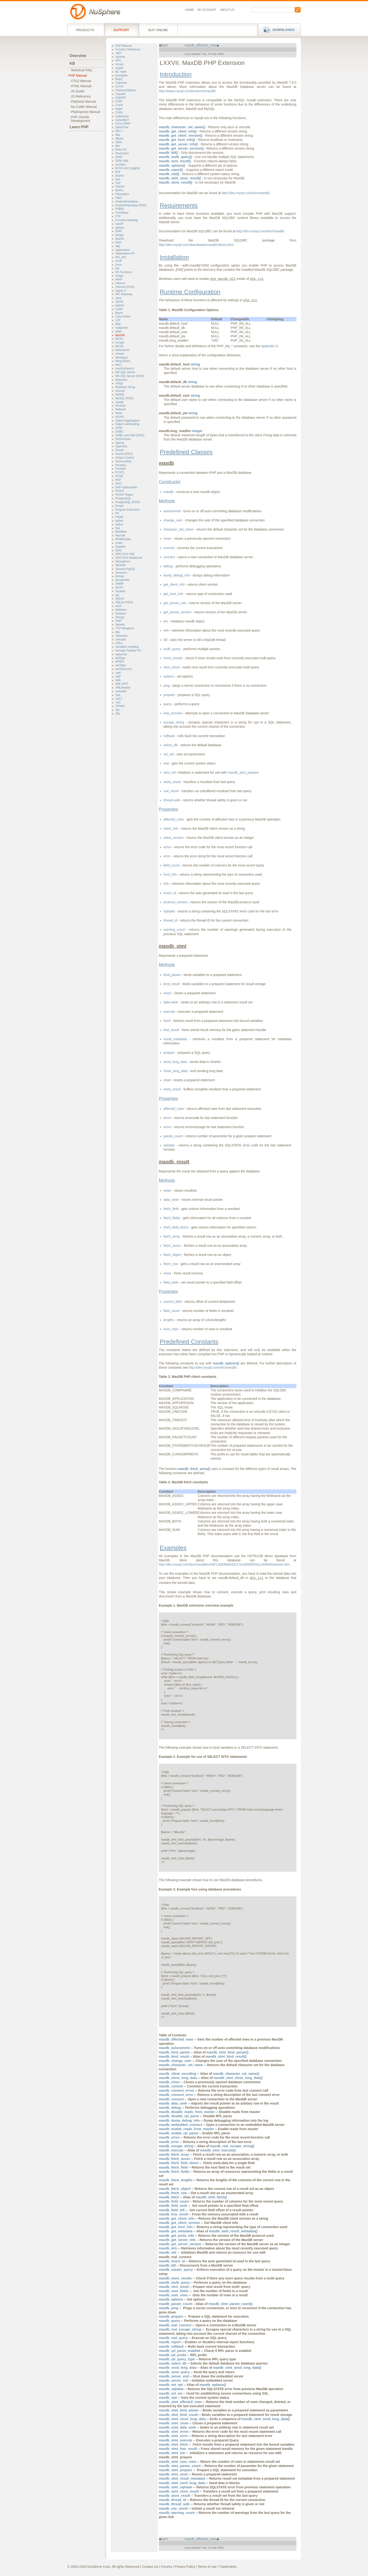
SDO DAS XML (125, 554)
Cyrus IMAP (123, 123)
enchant (120, 164)
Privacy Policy (185, 2566)
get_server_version (178, 612)
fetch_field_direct (176, 1227)
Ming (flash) (122, 361)
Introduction (176, 74)
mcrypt (119, 342)
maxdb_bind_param (174, 2052)
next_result (172, 667)
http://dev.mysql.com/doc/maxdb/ (246, 193)
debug (168, 566)
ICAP (118, 261)
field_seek (171, 1282)
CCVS (119, 86)
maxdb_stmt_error (173, 2436)
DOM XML (122, 160)
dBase (119, 138)
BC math (120, 71)
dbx (117, 145)
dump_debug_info (177, 575)
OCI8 (118, 427)
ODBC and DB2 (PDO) (130, 435)
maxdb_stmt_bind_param (179, 2410)
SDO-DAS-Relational (128, 557)
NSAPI (119, 416)
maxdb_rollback (171, 2346)
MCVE (119, 346)
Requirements (179, 205)
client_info (171, 828)
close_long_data (176, 1071)
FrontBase (122, 212)
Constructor (170, 481)
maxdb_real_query (173, 2338)
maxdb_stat (168, 2397)
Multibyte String (125, 387)
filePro (119, 190)
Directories (122, 153)
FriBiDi (119, 209)
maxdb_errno (169, 2137)
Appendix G (269, 346)
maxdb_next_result (174, 2287)
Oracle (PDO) (124, 454)
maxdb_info (168, 2248)
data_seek (171, 1199)
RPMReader (123, 539)
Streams (120, 613)
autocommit (172, 511)
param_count (173, 1136)
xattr (118, 672)
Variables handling (127, 646)
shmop (119, 576)
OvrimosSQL (123, 461)
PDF (118, 480)
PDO (118, 483)
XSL (118, 695)
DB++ (119, 131)
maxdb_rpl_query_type (177, 2359)
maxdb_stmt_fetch (173, 2444)
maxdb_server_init (173, 2380)
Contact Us (150, 2566)
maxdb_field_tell (172, 2210)
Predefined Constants (189, 1341)
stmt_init (170, 772)
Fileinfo (120, 186)
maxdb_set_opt (171, 2385)
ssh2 (118, 606)
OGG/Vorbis (123, 439)
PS (117, 513)
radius (119, 524)
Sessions (121, 572)
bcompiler (121, 75)
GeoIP (119, 224)
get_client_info (174, 584)
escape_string (174, 722)
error (167, 856)
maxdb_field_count (174, 2201)
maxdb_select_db (173, 2363)
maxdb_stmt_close (173, 2423)
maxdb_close (169, 2082)
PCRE (119, 476)
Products (85, 29)
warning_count (174, 929)
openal (119, 442)
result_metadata (175, 1039)
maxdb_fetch (169, 2197)
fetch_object (172, 1255)
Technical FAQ (81, 70)
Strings (119, 617)
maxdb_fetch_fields (174, 2171)
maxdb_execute (171, 2150)
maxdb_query (169, 2321)
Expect (119, 175)
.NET (118, 53)
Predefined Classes (186, 452)
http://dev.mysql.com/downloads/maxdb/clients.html (196, 245)
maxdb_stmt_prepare (243, 772)
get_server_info (175, 603)
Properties (168, 809)
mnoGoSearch (124, 368)
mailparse (121, 327)
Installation (174, 257)
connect (169, 557)
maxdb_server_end (174, 2376)
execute (169, 1011)
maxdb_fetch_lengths (176, 2180)
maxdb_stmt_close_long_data (182, 2419)
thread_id (170, 920)
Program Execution (127, 509)
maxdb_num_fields (174, 2291)
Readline (121, 531)
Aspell (119, 68)
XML (118, 680)
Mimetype (121, 357)
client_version (174, 838)
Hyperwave (122, 250)
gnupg (119, 235)
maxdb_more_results (175, 2278)
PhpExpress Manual (85, 112)
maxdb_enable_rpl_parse (178, 2133)
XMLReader (123, 687)
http (117, 246)
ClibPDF (120, 97)
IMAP (119, 279)
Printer (119, 506)
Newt (118, 413)
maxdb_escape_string (176, 2146)
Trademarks (228, 2566)
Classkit (120, 94)
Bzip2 (119, 79)
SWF (118, 620)
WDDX (119, 661)
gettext (119, 227)
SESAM (120, 565)
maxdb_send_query (174, 2372)
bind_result (172, 984)
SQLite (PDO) (124, 602)
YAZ (118, 702)
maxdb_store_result (174, 2495)
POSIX (119, 491)
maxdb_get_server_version (180, 2244)
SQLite (119, 598)
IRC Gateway (123, 294)
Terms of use (207, 2566)
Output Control (124, 457)
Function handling (126, 220)
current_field (173, 1301)
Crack (119, 105)
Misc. (118, 364)
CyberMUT (122, 120)
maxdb (168, 492)
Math (118, 331)
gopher (119, 238)
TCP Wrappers (124, 628)
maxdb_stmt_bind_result (178, 2415)
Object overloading (127, 424)
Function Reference (127, 49)
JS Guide (77, 91)
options (169, 676)
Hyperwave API (125, 253)
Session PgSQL (125, 569)
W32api (120, 658)
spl (117, 595)
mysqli (119, 402)
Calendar (121, 82)
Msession (121, 379)
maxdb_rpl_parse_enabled (179, 2351)
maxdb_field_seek (173, 2205)
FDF (118, 183)
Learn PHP (79, 127)
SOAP (119, 587)
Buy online (158, 29)
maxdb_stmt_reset (173, 2474)
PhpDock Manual (83, 101)
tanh (163, 45)
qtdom (119, 520)
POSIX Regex (124, 494)
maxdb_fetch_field (173, 2167)
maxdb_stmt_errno (173, 2431)
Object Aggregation (127, 420)
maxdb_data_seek (173, 2103)
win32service (123, 669)
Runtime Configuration (190, 291)
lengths (169, 1320)
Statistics (121, 609)
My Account (207, 9)
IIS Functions (123, 272)
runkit (119, 543)
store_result (172, 782)
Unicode (120, 639)
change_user (173, 520)
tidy (117, 632)
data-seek (171, 1002)
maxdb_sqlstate (171, 2389)
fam (117, 179)
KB (72, 63)
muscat (120, 390)
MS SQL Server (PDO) (129, 376)
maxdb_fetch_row (173, 2193)
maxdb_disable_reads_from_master (187, 2112)
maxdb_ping (168, 2308)
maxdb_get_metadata (175, 2231)
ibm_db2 (120, 257)
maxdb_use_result (173, 2508)
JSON (119, 301)
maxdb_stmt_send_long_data (182, 2483)
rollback (169, 736)
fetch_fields (172, 1218)
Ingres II (120, 290)
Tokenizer (121, 635)
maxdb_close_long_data (178, 2078)
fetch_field (171, 1209)
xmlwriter (121, 691)
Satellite (120, 546)
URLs (119, 643)
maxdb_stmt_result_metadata (182, 2478)
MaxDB (120, 335)
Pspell (119, 517)
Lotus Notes (123, 316)
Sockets (120, 591)
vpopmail (121, 654)
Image (119, 275)
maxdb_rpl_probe (172, 2355)
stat (166, 763)
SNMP (119, 583)
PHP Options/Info (126, 487)
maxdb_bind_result (174, 2056)
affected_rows (174, 819)
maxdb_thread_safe (174, 2504)
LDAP (119, 309)
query (168, 704)
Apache (120, 56)
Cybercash (122, 116)
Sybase (120, 624)
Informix (120, 283)
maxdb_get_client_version (179, 2223)
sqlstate (169, 911)
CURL (119, 112)
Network (120, 409)
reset (167, 1080)
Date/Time (122, 127)
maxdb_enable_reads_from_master (186, 2129)
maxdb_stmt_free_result (178, 2449)
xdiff (118, 676)
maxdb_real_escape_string (180, 2329)
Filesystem (122, 194)
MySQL (120, 394)
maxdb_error (169, 2142)
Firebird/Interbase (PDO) (131, 205)
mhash (119, 353)
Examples (173, 1547)
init (166, 621)
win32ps (120, 665)
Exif (117, 171)
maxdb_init (167, 2252)
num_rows (171, 1329)
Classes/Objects (125, 90)
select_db (171, 745)
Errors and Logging (127, 168)
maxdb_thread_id (172, 2500)
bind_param (172, 975)
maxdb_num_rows (173, 2295)
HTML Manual (81, 86)
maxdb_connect (171, 2099)
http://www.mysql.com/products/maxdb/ (187, 91)
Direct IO (121, 149)
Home (189, 9)
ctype (118, 108)
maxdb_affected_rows (201, 45)
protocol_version (176, 902)
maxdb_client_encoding (177, 2073)
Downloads (278, 29)
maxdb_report (170, 2342)
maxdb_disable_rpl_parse (179, 2116)
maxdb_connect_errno (176, 2090)
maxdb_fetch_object (175, 2189)
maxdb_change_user (175, 2061)
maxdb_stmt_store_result (179, 2491)
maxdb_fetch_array (174, 2154)
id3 (117, 268)
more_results (173, 658)
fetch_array (172, 1236)
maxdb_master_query (176, 2269)
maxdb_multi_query (174, 2282)
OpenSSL (121, 446)
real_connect (173, 713)
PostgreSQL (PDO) (127, 502)
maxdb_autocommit (174, 2048)
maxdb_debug (170, 2107)
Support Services (121, 29)
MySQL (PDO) (124, 398)
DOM (118, 157)
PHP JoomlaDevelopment (80, 119)
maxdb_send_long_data (177, 2367)
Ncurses (120, 405)
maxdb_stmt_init (172, 2453)
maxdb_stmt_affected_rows (180, 2402)
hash (118, 242)
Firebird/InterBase (126, 201)
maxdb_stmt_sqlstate (175, 2487)
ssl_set (169, 754)
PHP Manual (78, 75)
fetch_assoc (172, 1245)
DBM (118, 142)
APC (118, 60)
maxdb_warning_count (177, 2513)
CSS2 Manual (81, 81)
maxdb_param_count (175, 2304)
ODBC (119, 431)
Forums (166, 2566)
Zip (117, 710)
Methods (167, 501)
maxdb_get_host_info (176, 2227)
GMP (118, 231)
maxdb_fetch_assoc (174, 2159)
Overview (78, 56)
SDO (118, 550)
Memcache (122, 350)
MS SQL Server (125, 372)
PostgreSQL (123, 498)
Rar (117, 528)
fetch (167, 1021)
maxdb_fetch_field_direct (179, 2163)
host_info (170, 874)
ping (167, 685)
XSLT (119, 698)
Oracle (119, 450)
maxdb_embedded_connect (180, 2125)
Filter (118, 198)
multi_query (172, 649)
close (167, 538)
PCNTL (120, 472)
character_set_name (179, 529)
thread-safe (172, 800)
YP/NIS (120, 706)
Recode (120, 535)
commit (169, 548)
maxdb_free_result (173, 2214)
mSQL (119, 383)
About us (227, 9)
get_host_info (173, 594)
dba (117, 134)
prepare (169, 695)
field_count (172, 865)
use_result (171, 791)
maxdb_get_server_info (177, 2240)
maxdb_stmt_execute (175, 2440)
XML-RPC (121, 683)
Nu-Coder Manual (84, 107)
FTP (118, 216)
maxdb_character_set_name (181, 2065)
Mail (118, 324)
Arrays (119, 64)
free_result (171, 1030)
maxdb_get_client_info (177, 2218)
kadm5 (119, 305)
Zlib (117, 713)
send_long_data (175, 1062)
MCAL (119, 338)
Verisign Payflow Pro (128, 650)
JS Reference (81, 96)
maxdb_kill (167, 2265)
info (166, 630)
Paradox (120, 465)
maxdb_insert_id (172, 2261)
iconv (118, 264)
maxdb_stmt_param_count (180, 2466)
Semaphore (122, 561)
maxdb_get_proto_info (176, 2235)
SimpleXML (122, 580)
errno (167, 847)
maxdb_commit (171, 2086)
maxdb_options (171, 2299)
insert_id (170, 893)
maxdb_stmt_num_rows (177, 2461)
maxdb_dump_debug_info (179, 2120)
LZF (118, 320)
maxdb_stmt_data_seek (177, 2427)
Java (118, 298)
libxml (119, 313)
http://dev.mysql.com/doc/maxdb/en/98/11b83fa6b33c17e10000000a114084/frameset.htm (224, 1564)
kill (165, 640)
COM (118, 101)
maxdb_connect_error (176, 2095)
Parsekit (120, 468)
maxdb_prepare (171, 2316)
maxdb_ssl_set (170, 2393)
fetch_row (171, 1264)
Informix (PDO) (124, 287)
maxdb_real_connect (175, 2325)
